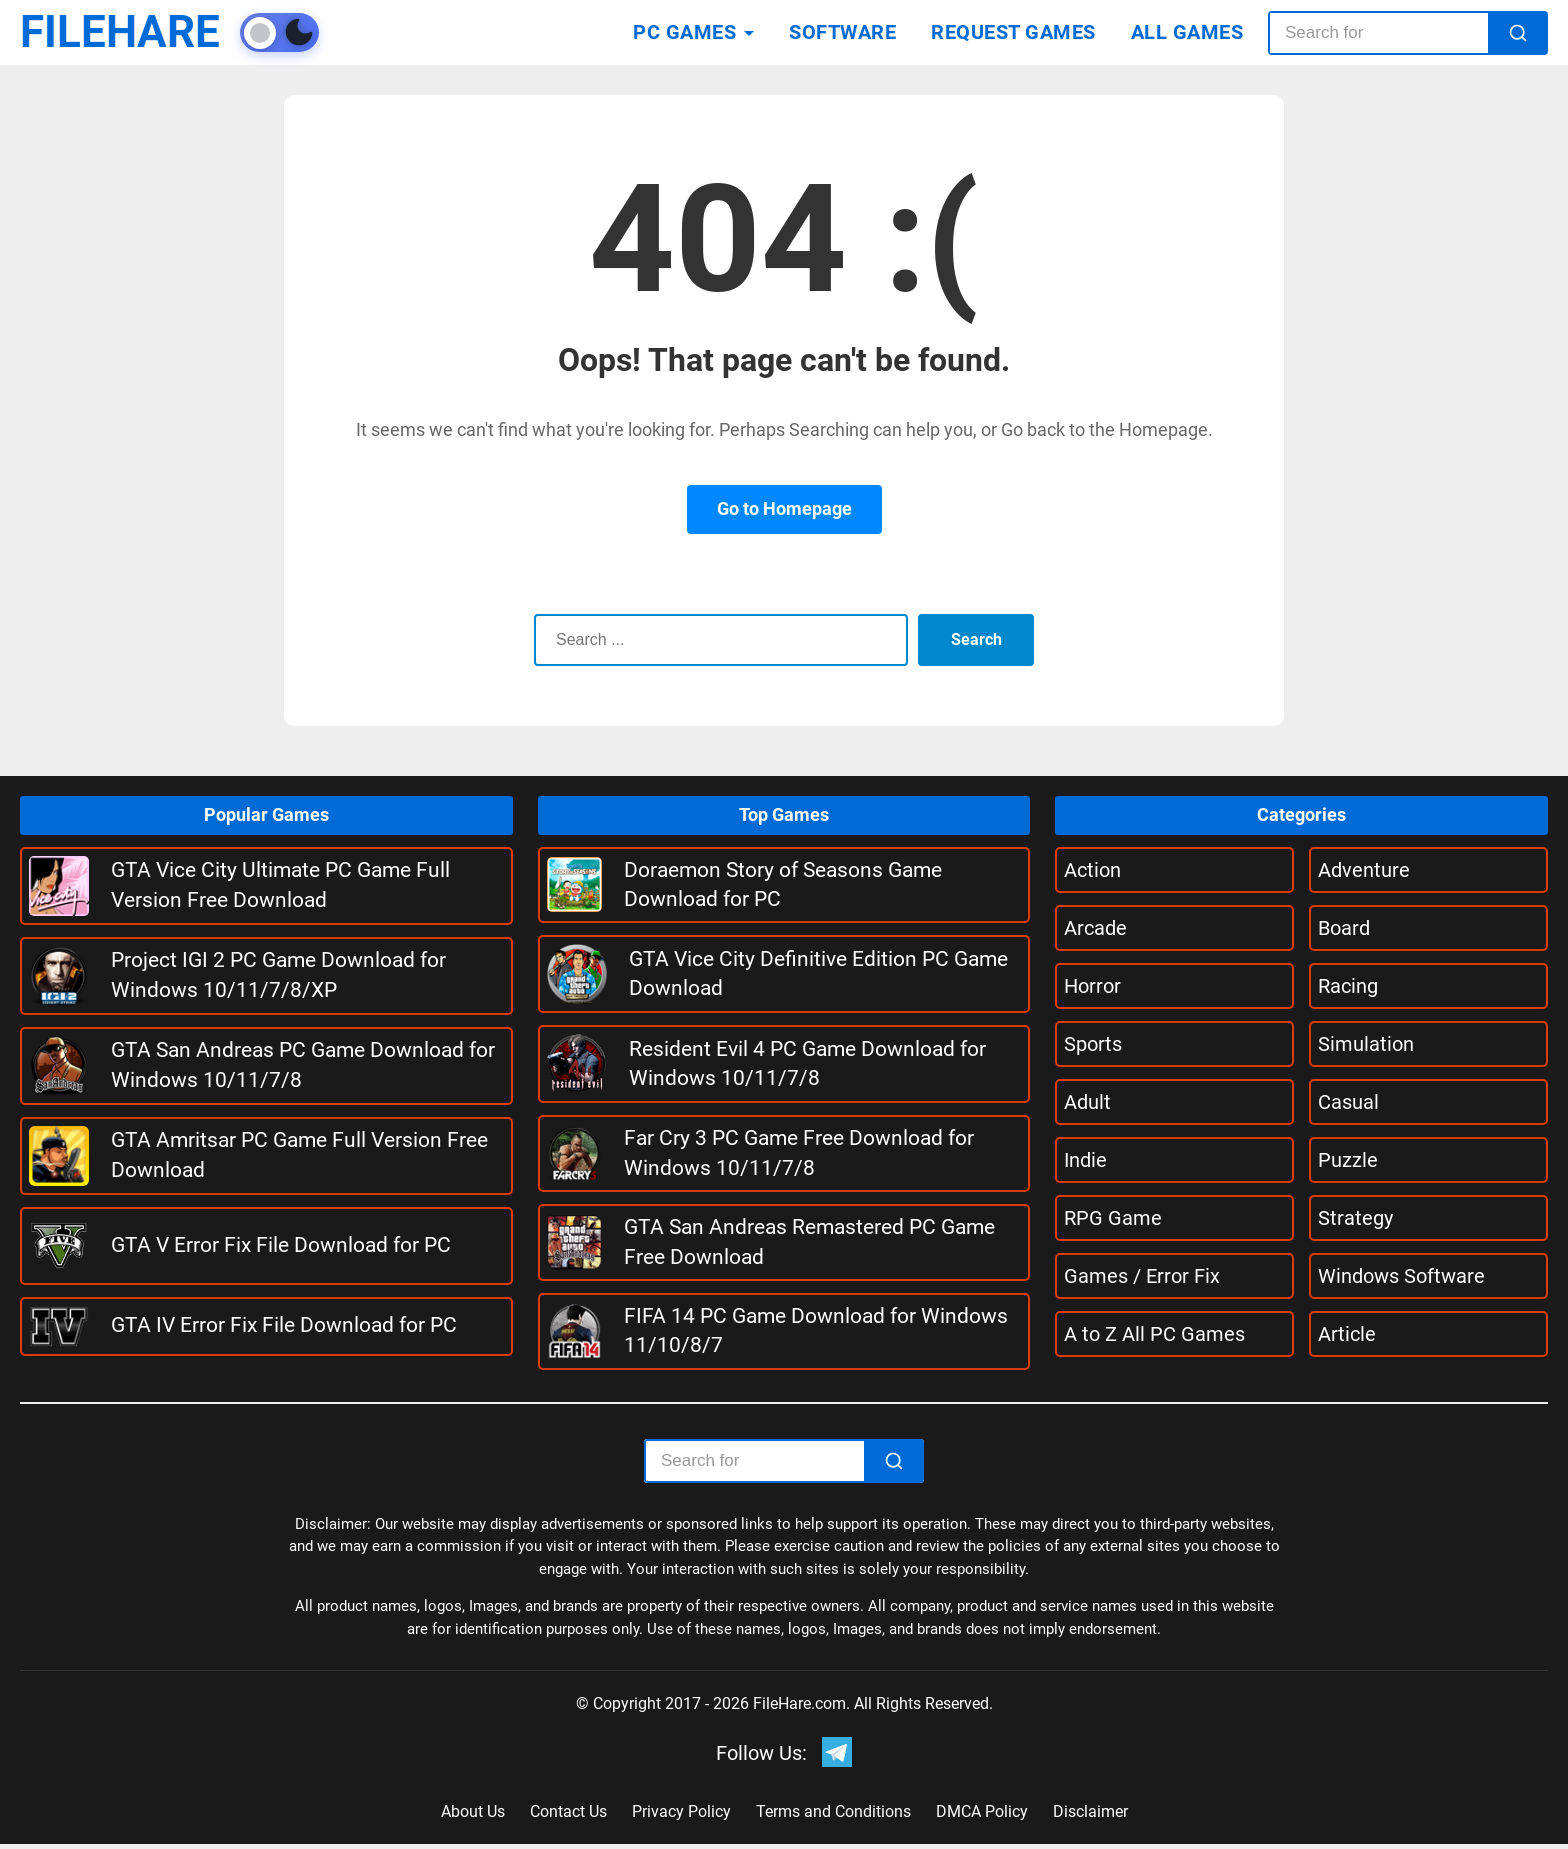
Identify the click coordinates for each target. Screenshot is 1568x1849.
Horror (1092, 986)
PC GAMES (684, 32)
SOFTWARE (842, 32)
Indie (1085, 1160)
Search (973, 639)
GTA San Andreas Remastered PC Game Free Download (809, 1241)
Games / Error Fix (1142, 1276)
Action (1092, 870)
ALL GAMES (1187, 32)
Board (1344, 928)
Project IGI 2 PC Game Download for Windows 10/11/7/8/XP (278, 974)
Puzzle (1348, 1160)
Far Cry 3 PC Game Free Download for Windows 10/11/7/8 (799, 1152)
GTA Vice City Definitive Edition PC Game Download (818, 973)
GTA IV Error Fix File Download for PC (284, 1325)
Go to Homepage (784, 508)
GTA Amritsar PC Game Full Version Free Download (299, 1154)
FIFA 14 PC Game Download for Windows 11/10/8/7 (816, 1330)
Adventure (1364, 870)
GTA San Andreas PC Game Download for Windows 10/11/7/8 (303, 1064)
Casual (1348, 1102)
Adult (1087, 1102)
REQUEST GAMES (1013, 32)
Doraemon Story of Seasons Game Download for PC (783, 884)
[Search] (1518, 33)
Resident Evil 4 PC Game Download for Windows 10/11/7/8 (807, 1063)
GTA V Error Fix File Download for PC (281, 1245)
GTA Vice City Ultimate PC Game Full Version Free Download (280, 884)
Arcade (1095, 928)
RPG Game (1113, 1218)
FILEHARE (133, 32)
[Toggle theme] (306, 33)
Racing (1348, 986)
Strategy (1355, 1218)
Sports (1093, 1044)
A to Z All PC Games (1154, 1334)
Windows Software (1401, 1276)
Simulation (1366, 1044)
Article (1347, 1334)
